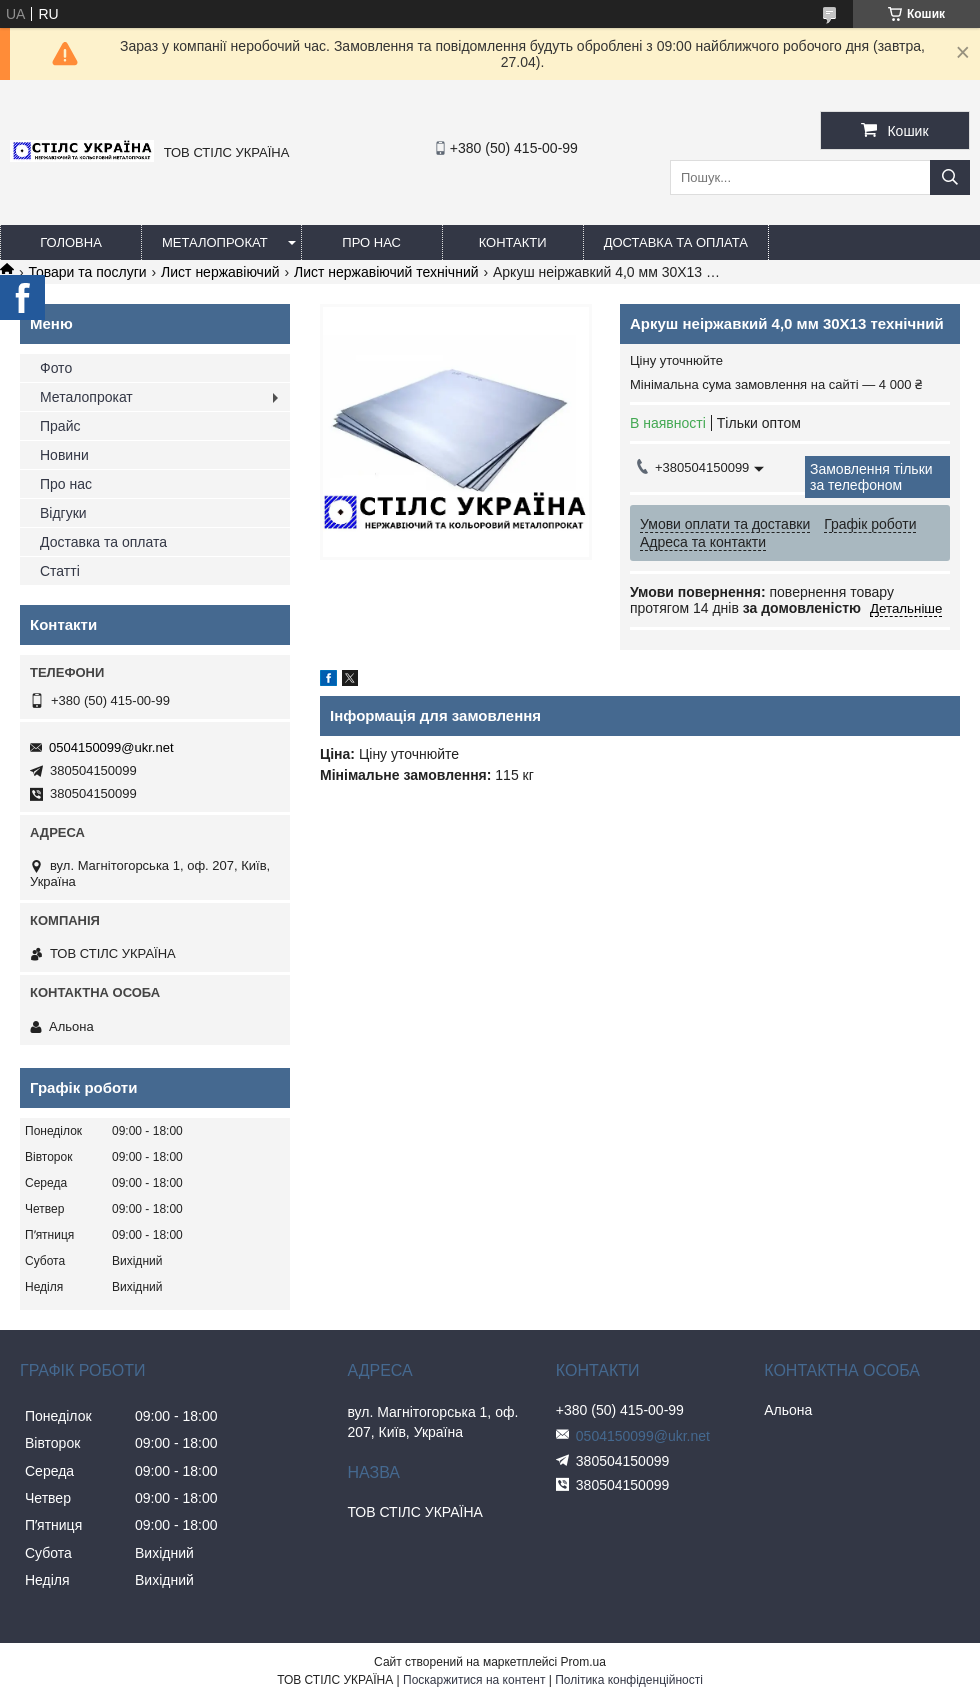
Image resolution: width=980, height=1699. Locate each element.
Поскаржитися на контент (474, 1680)
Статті (60, 571)
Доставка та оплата (676, 242)
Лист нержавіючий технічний (386, 272)
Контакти (513, 242)
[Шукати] (950, 177)
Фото (56, 368)
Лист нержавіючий (220, 272)
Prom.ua (583, 1662)
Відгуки (63, 513)
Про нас (371, 242)
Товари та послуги (87, 272)
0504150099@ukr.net (111, 747)
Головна (71, 242)
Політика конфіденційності (629, 1680)
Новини (64, 455)
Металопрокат (215, 242)
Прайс (60, 426)
